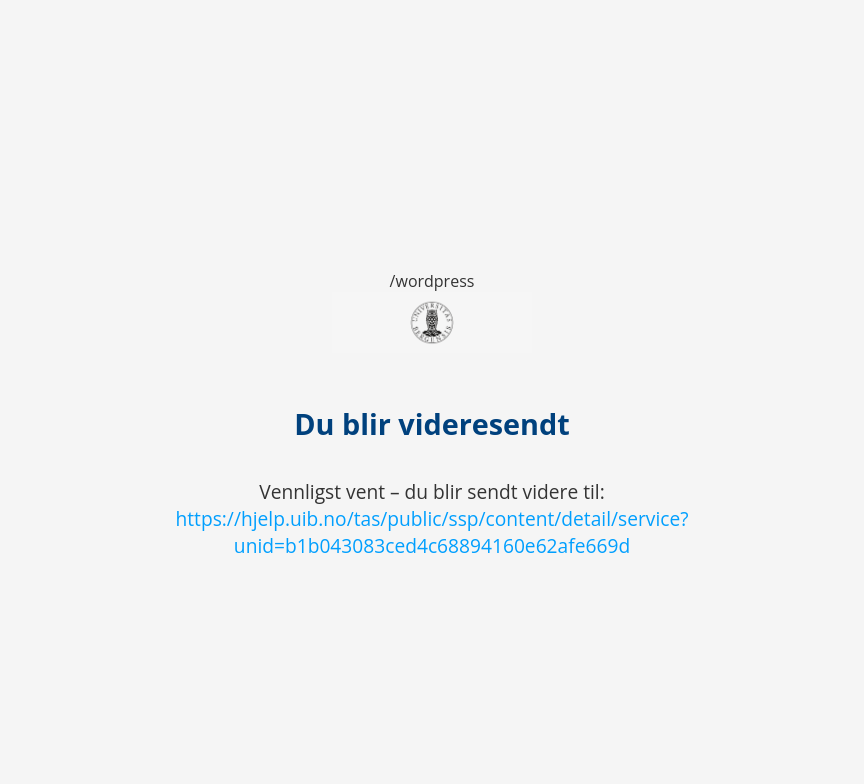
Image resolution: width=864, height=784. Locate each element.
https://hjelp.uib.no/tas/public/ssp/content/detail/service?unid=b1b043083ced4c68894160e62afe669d (431, 532)
